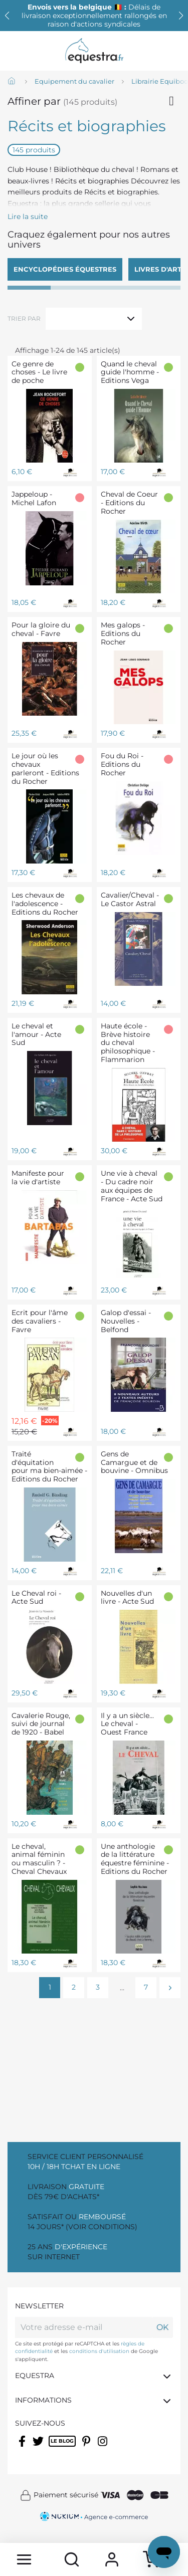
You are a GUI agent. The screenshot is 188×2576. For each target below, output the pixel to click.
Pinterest (87, 2447)
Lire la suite (28, 216)
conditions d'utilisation (99, 2351)
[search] (72, 2559)
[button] (181, 16)
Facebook (23, 2447)
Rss (54, 2447)
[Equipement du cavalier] (74, 82)
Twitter (39, 2447)
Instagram (103, 2447)
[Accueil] (13, 82)
